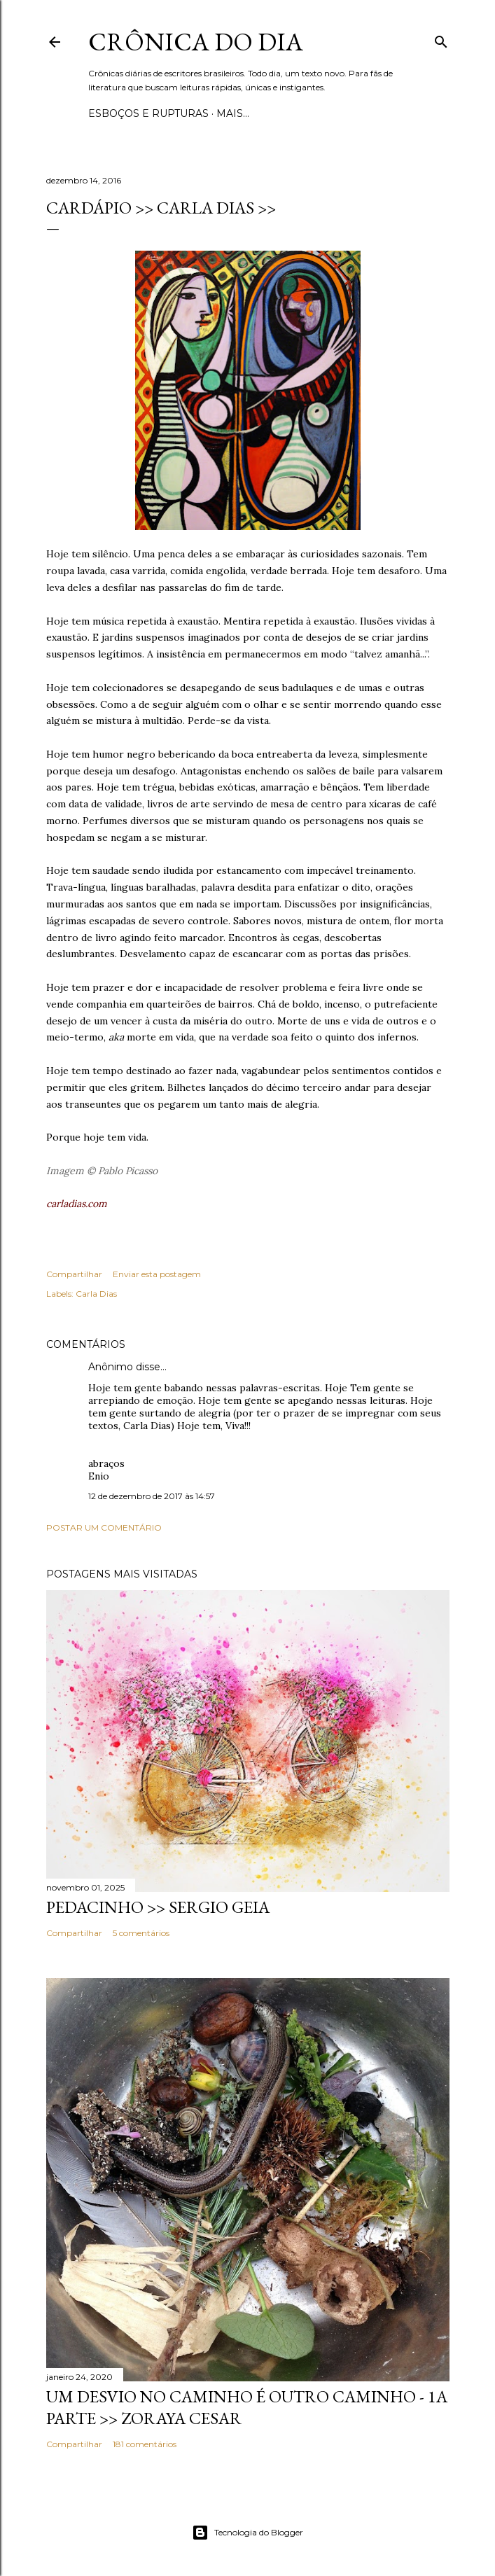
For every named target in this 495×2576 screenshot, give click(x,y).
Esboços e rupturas (148, 113)
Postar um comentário (104, 1527)
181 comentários (144, 2444)
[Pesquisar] (441, 39)
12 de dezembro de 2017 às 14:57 (151, 1496)
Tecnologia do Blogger (247, 2532)
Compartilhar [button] (74, 1274)
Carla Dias (96, 1293)
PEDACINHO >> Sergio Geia (158, 1907)
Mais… (232, 113)
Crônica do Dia (195, 41)
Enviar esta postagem (157, 1274)
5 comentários (141, 1933)
